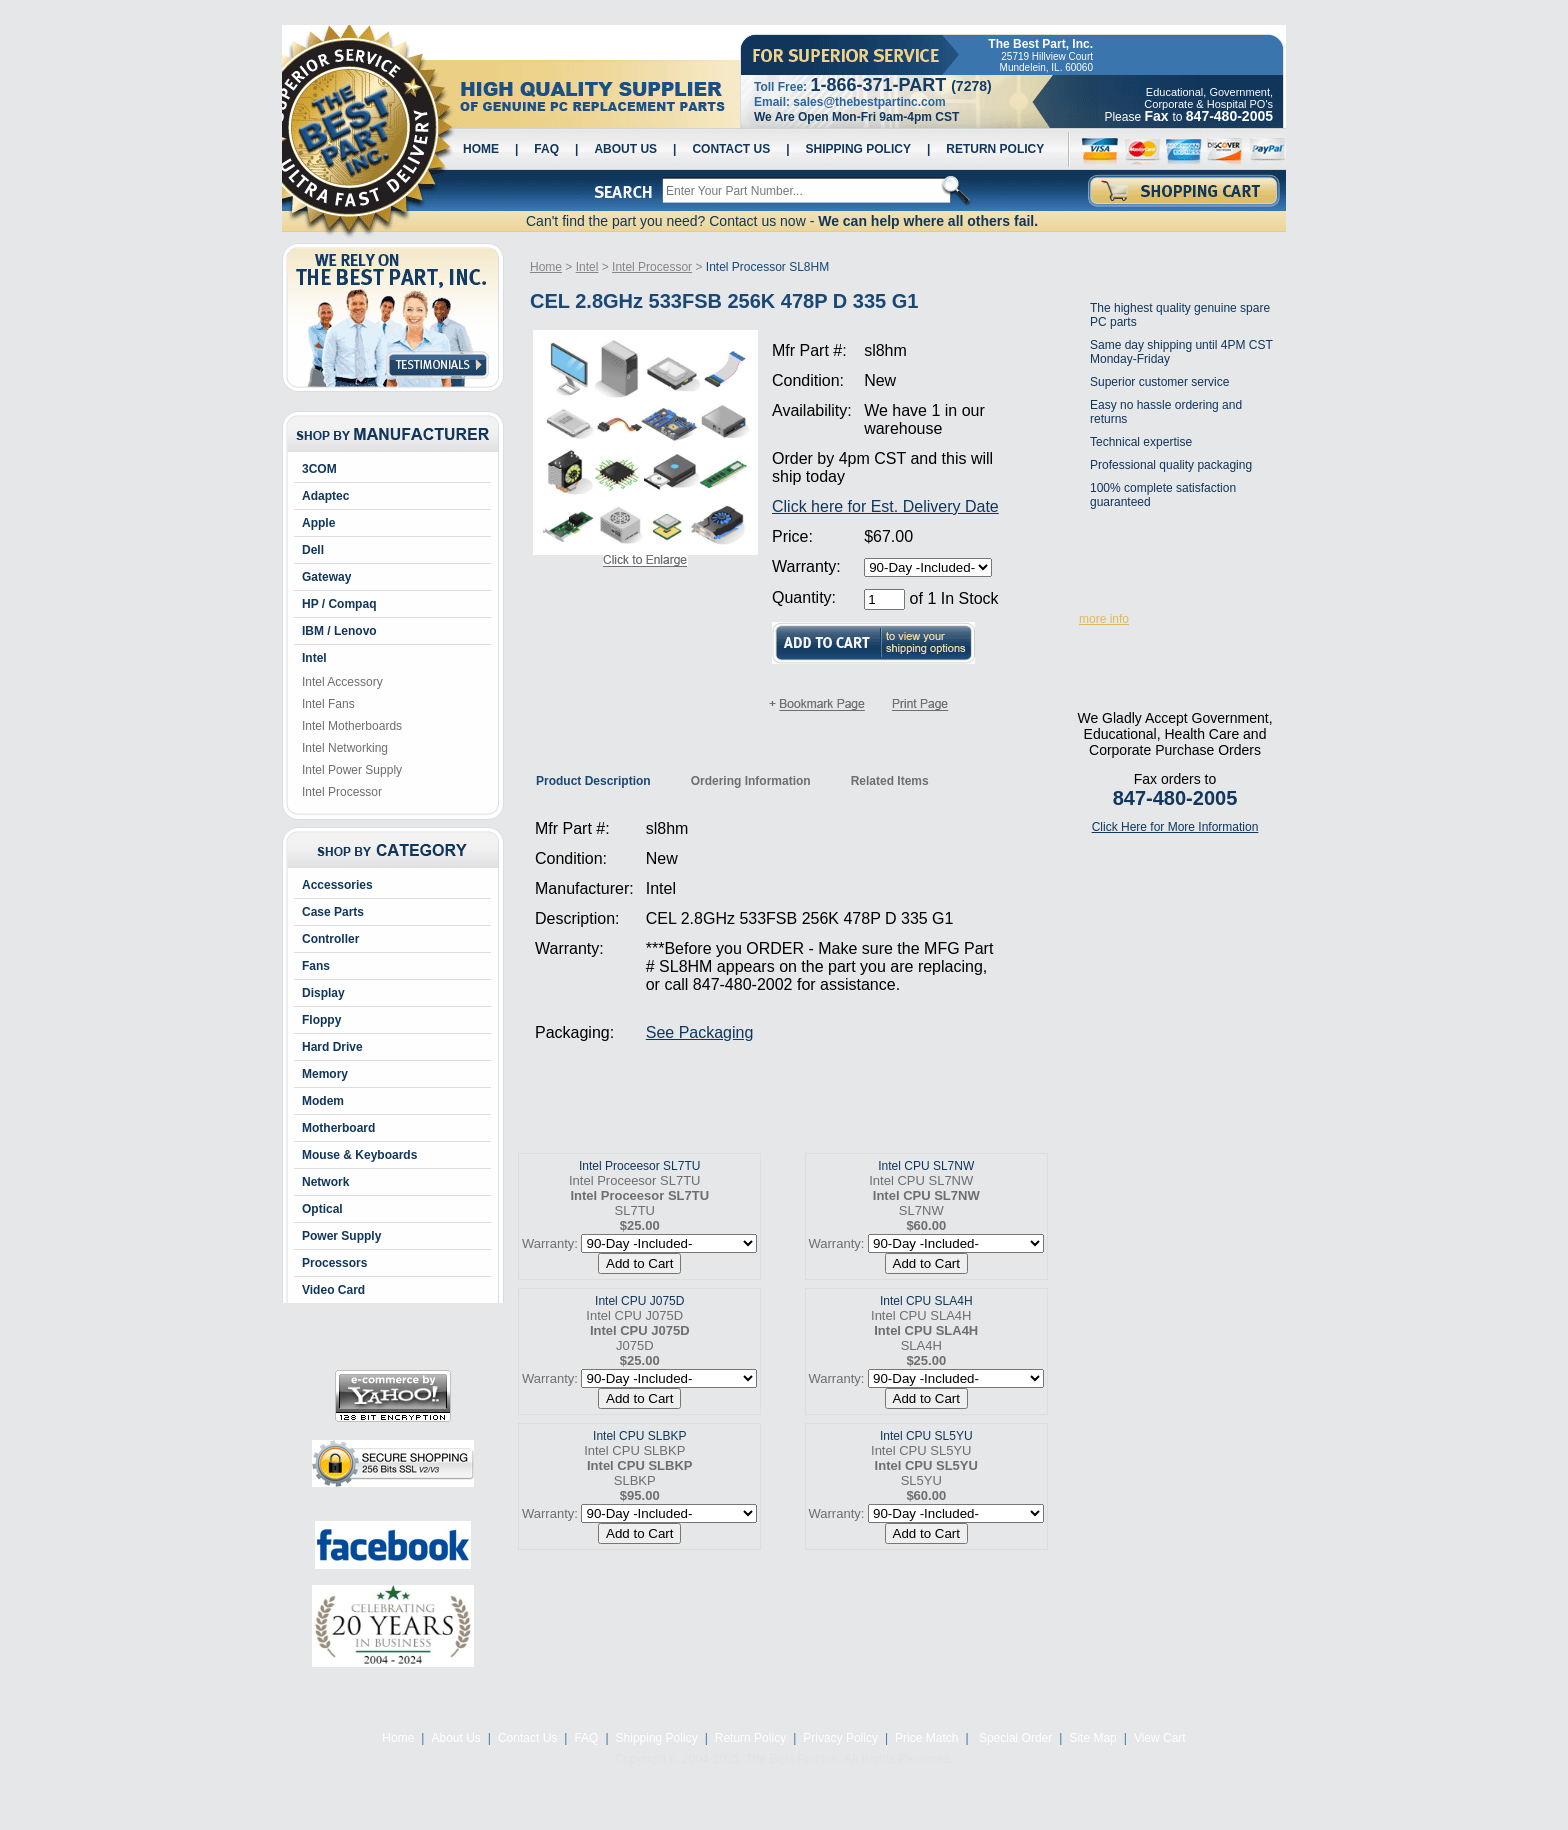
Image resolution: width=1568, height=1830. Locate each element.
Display (323, 993)
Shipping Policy (858, 149)
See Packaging (700, 1032)
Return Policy (995, 149)
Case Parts (333, 912)
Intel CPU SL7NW (926, 1166)
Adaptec (325, 496)
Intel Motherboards (352, 726)
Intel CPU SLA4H (926, 1301)
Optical (322, 1209)
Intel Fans (328, 704)
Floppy (321, 1020)
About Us (625, 149)
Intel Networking (345, 748)
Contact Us (731, 149)
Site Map (1092, 1738)
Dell (313, 550)
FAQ (546, 149)
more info (1104, 619)
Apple (318, 523)
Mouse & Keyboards (359, 1155)
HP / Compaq (339, 604)
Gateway (326, 577)
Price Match (926, 1738)
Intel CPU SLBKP (639, 1436)
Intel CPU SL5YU (926, 1436)
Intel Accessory (342, 682)
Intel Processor (342, 792)
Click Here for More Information (1175, 827)
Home (481, 149)
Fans (316, 966)
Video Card (333, 1290)
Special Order (1014, 1738)
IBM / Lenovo (339, 631)
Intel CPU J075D (639, 1301)
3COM (319, 469)
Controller (330, 939)
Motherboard (338, 1128)
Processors (334, 1263)
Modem (323, 1101)
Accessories (337, 885)
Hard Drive (332, 1047)
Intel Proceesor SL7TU (639, 1166)
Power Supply (341, 1236)
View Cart (1160, 1738)
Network (325, 1182)
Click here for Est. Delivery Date (885, 506)
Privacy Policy (840, 1738)
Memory (325, 1074)
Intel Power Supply (352, 770)
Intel (314, 658)
